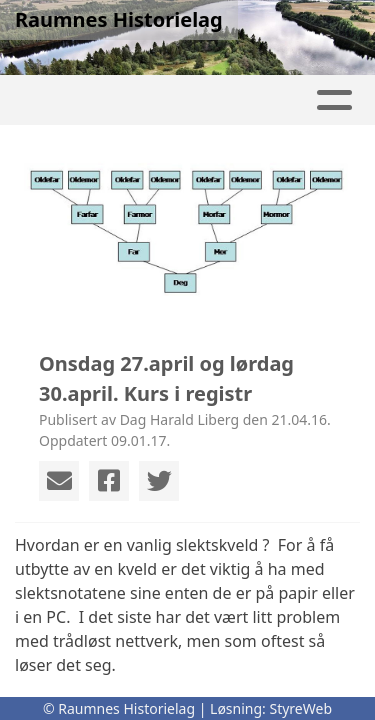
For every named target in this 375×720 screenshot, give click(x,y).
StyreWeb (300, 708)
